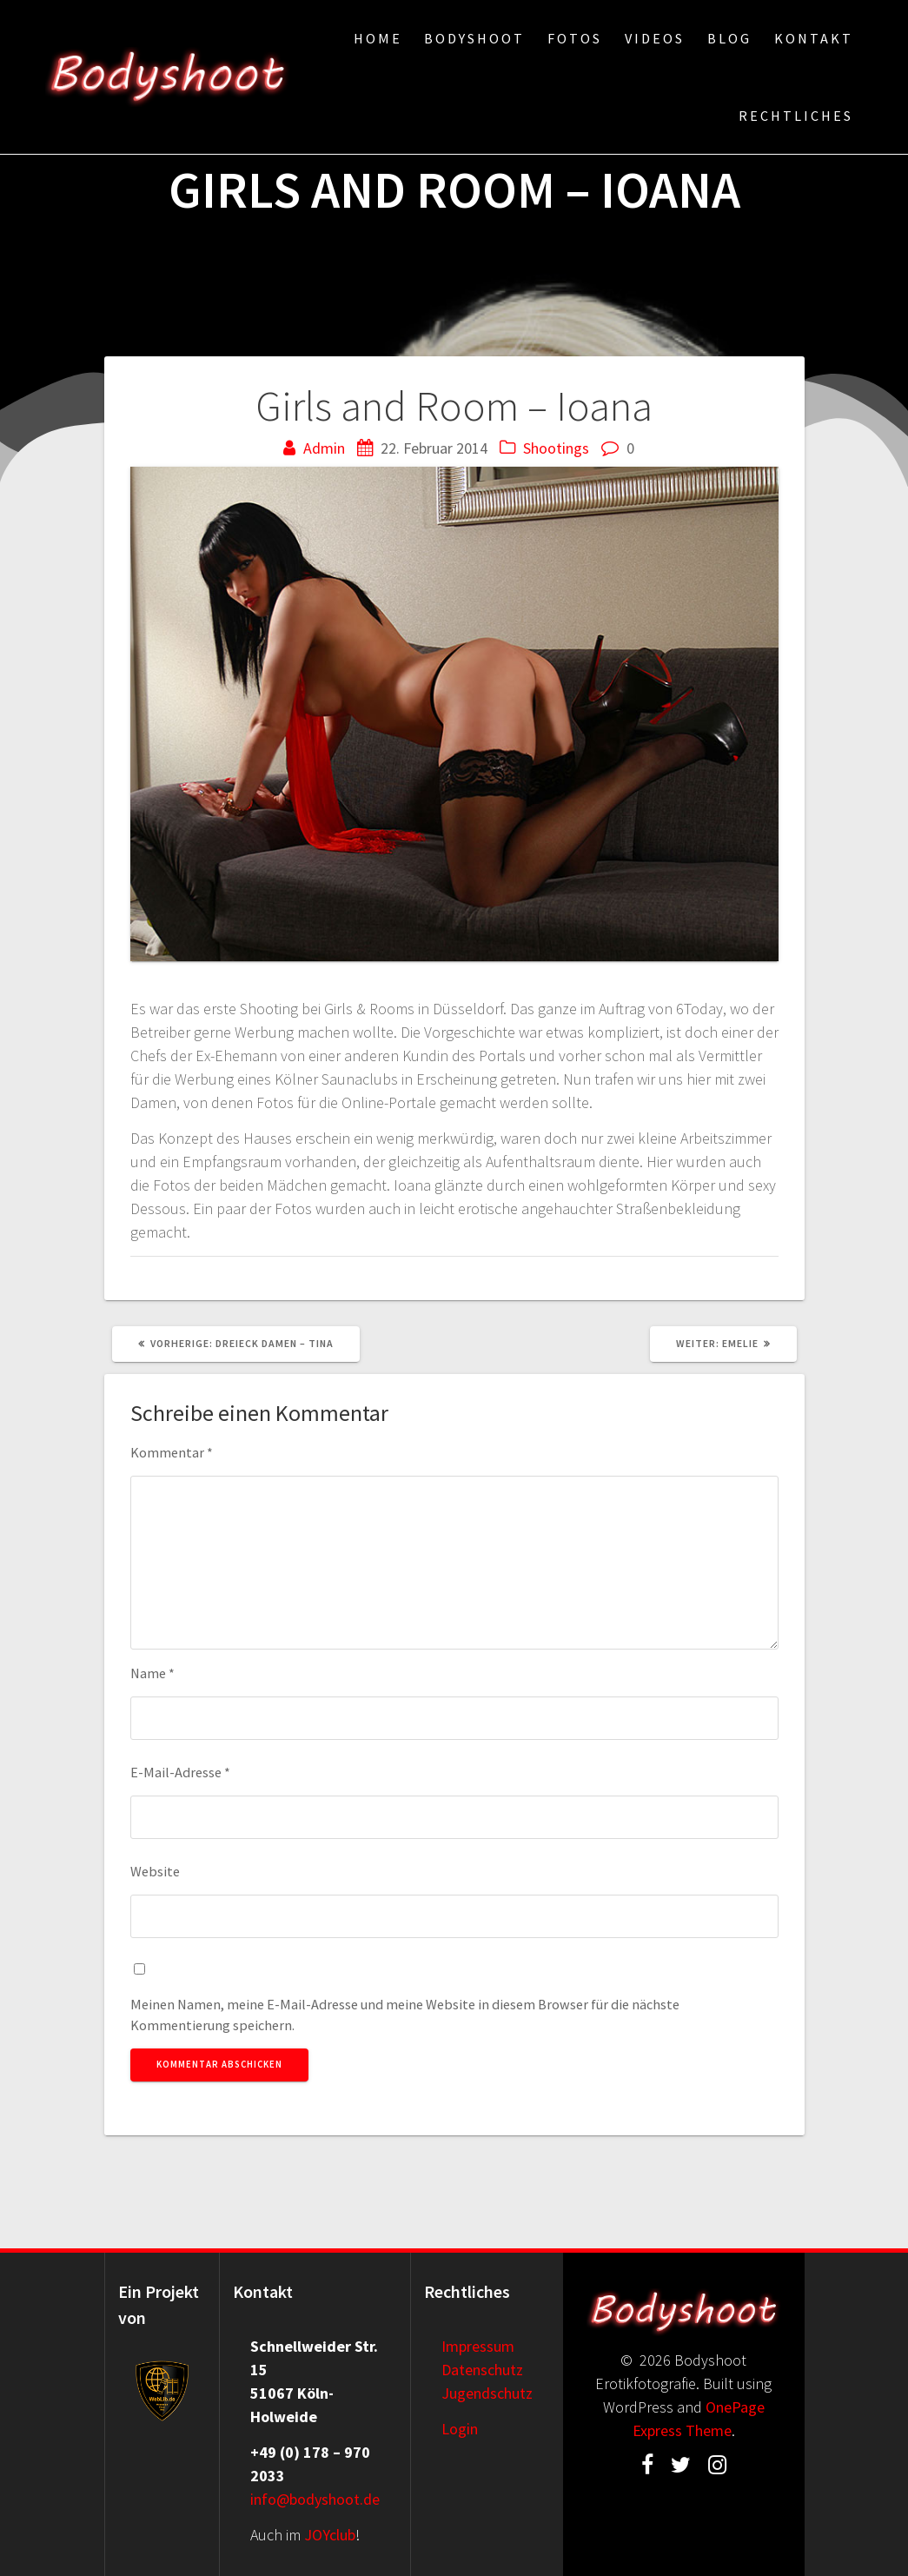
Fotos (574, 38)
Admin (324, 448)
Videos (655, 38)
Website (155, 1871)
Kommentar (171, 1452)
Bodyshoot (474, 38)
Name (152, 1673)
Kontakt (813, 38)
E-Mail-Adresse (180, 1772)
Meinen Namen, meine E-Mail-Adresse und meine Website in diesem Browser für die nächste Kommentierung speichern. (404, 2014)
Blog (729, 38)
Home (378, 38)
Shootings (556, 448)
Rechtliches (796, 115)
